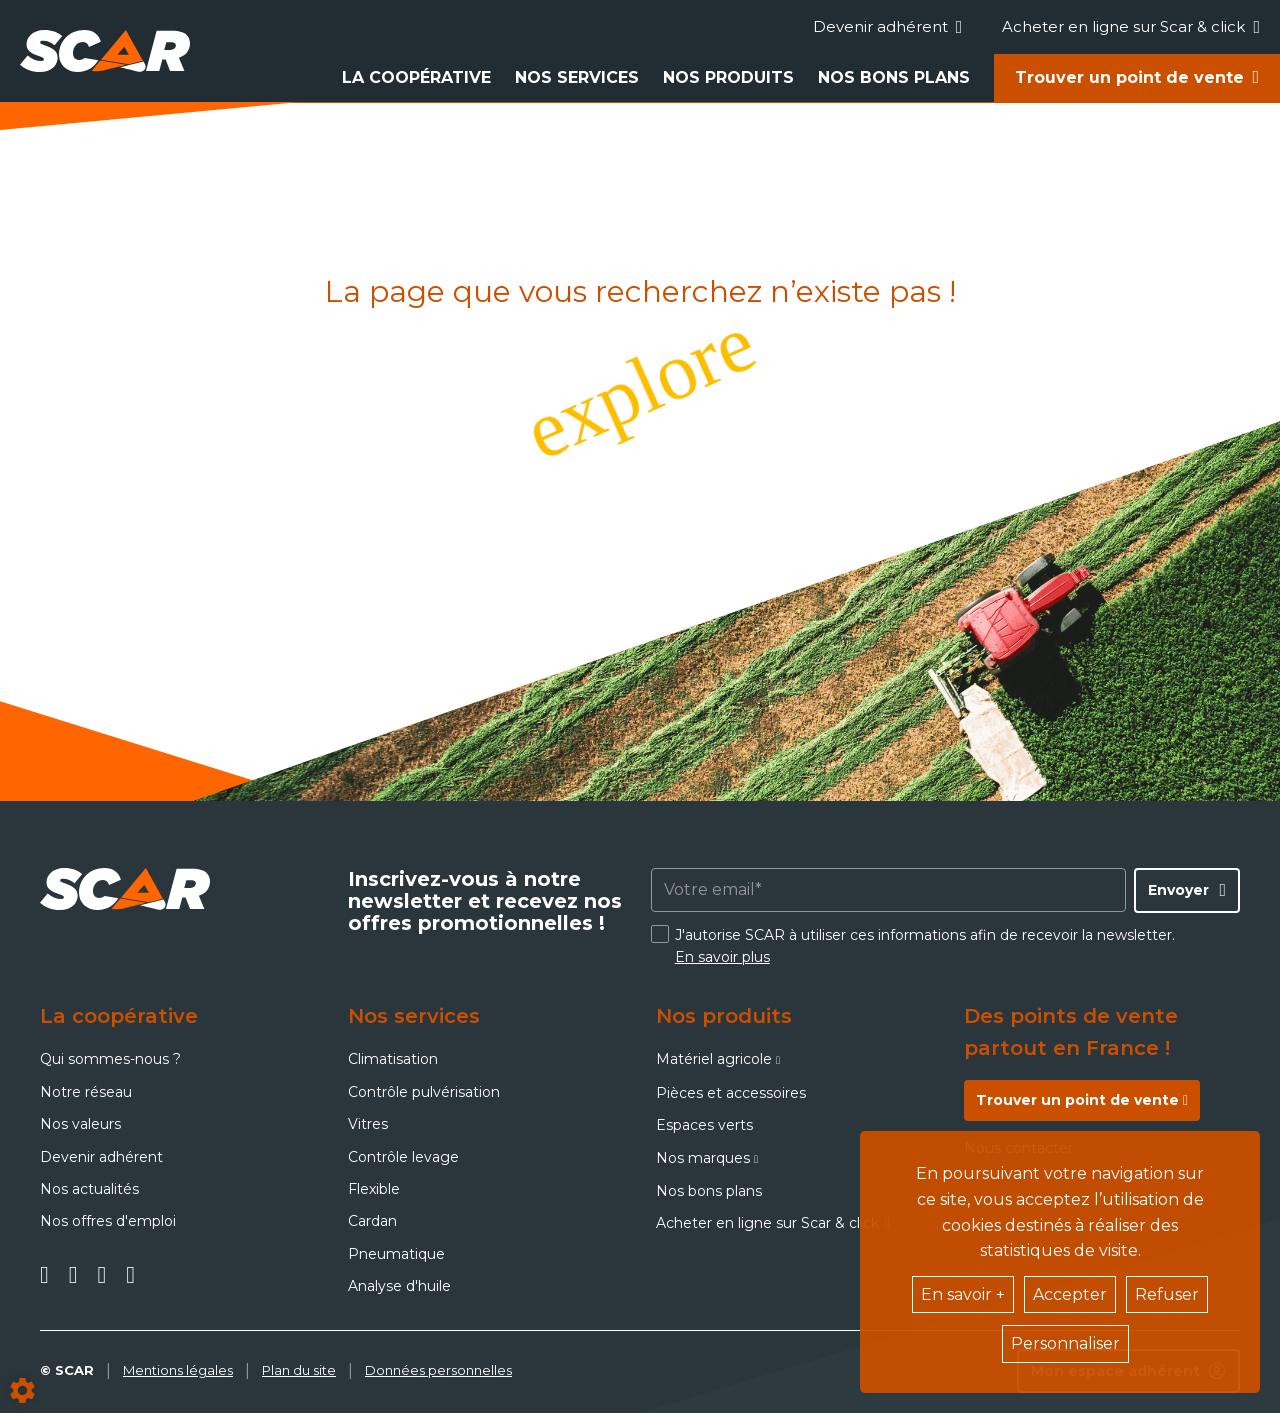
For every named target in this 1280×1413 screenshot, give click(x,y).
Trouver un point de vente (1129, 77)
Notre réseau (86, 1092)
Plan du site (299, 1370)
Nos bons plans (894, 77)
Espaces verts (704, 1125)
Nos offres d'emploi (108, 1221)
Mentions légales (178, 1370)
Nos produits (728, 77)
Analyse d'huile (399, 1286)
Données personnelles (438, 1370)
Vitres (368, 1124)
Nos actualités (89, 1189)
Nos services (577, 77)
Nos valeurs (80, 1124)
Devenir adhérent (888, 26)
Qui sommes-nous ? (110, 1059)
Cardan (372, 1221)
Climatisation (393, 1059)
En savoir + (963, 1294)
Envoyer (1178, 890)
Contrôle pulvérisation (424, 1092)
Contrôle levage (403, 1157)
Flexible (374, 1189)
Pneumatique (396, 1254)
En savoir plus (722, 957)
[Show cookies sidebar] (22, 1390)
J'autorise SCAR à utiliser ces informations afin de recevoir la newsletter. (925, 946)
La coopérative (416, 77)
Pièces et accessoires (731, 1093)
